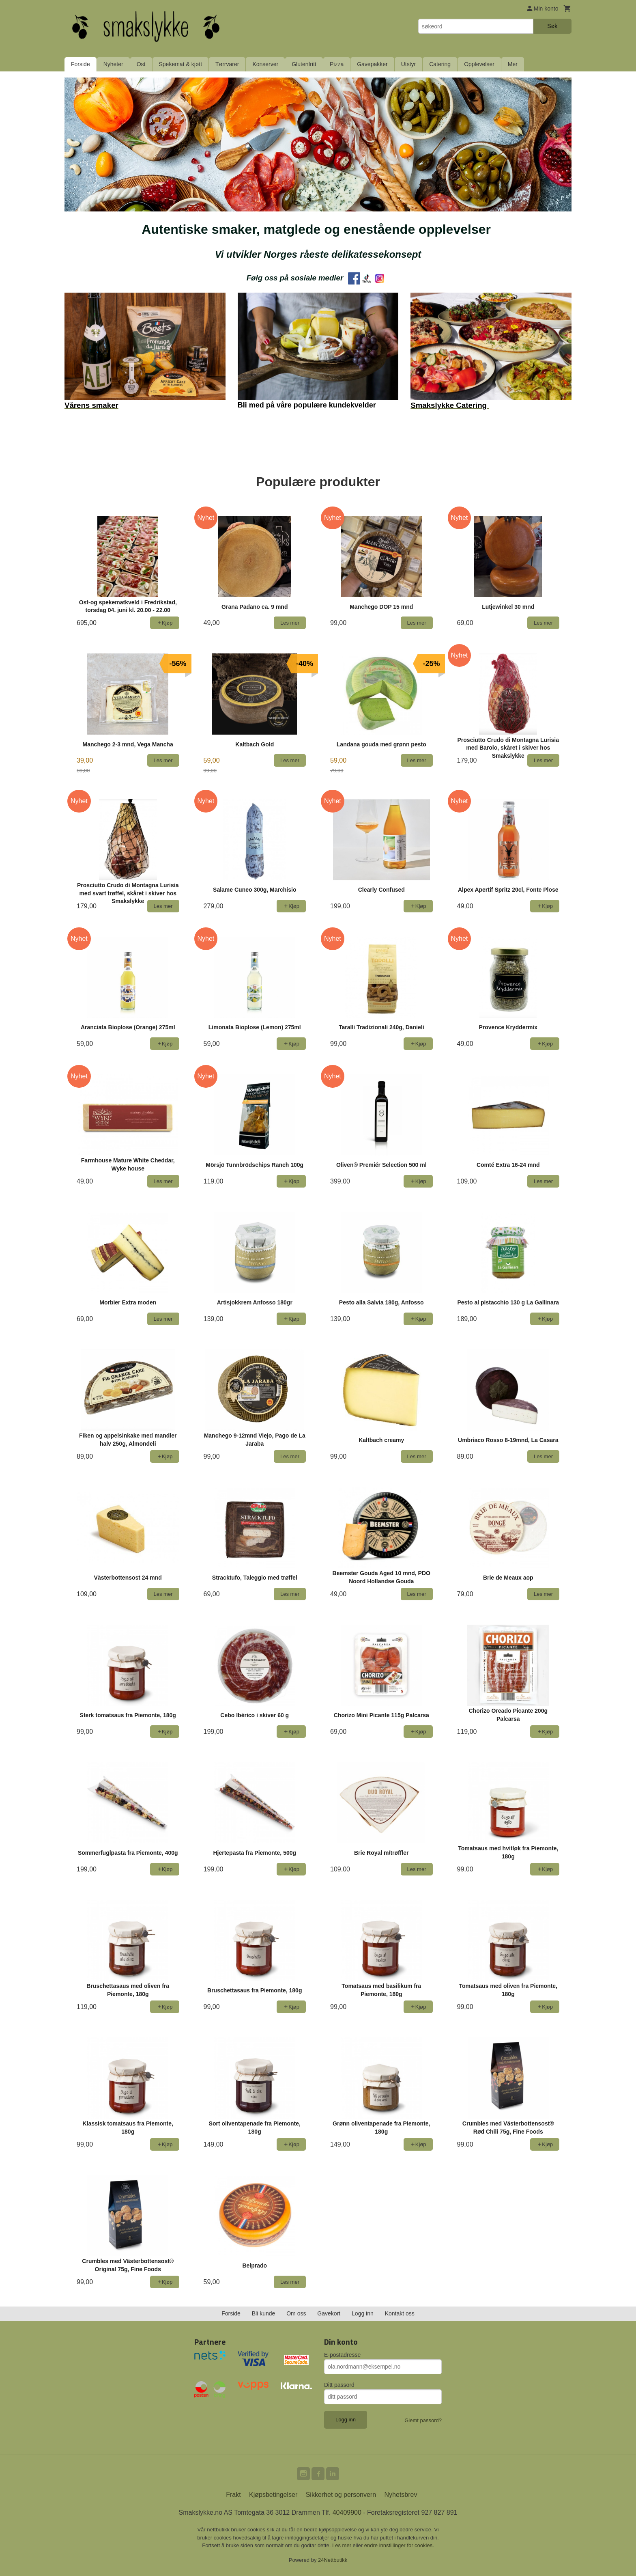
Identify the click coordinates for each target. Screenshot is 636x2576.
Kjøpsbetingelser (273, 2494)
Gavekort (328, 2313)
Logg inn (363, 2313)
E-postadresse (342, 2355)
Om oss (296, 2313)
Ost (141, 64)
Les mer (342, 2545)
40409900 (347, 2512)
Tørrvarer (227, 64)
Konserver (265, 64)
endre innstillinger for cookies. (399, 2545)
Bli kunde (263, 2313)
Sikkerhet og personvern (341, 2494)
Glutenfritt (304, 64)
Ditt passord (339, 2385)
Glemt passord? (423, 2420)
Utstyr (408, 64)
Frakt (233, 2494)
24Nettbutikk (332, 2560)
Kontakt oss (400, 2313)
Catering (440, 64)
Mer (513, 64)
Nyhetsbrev (401, 2494)
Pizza (337, 64)
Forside (80, 64)
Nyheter (113, 64)
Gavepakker (372, 64)
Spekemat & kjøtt (180, 64)
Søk (552, 26)
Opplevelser (479, 64)
